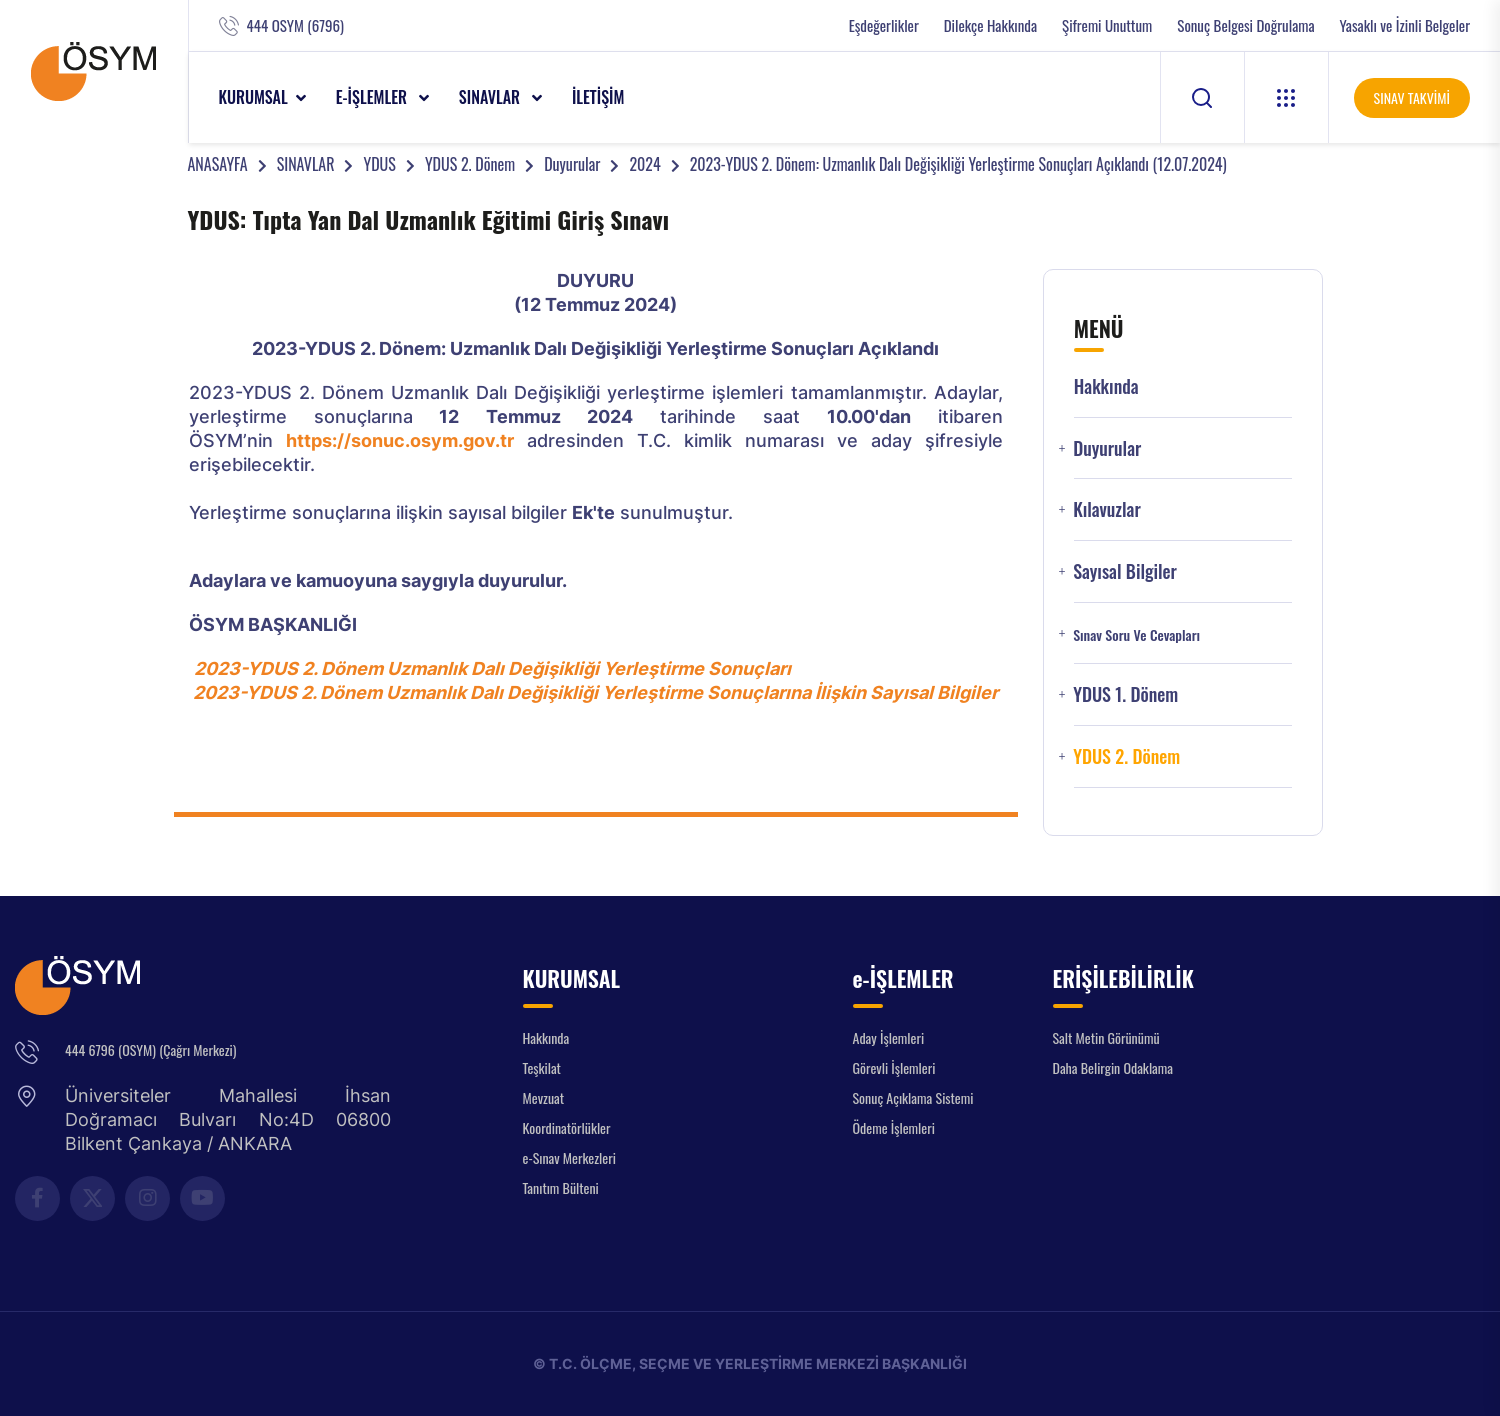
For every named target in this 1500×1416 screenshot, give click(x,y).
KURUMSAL (253, 97)
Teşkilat (542, 1067)
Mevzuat (544, 1097)
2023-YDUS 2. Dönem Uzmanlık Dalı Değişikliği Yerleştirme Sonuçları (492, 668)
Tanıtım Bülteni (561, 1187)
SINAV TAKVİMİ (1412, 97)
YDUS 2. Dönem (470, 164)
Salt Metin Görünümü (1106, 1037)
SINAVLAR (491, 97)
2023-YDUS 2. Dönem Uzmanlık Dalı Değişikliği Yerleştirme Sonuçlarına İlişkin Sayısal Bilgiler (595, 692)
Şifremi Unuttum (1107, 25)
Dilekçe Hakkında (990, 25)
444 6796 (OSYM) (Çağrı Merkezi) (150, 1049)
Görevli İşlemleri (894, 1067)
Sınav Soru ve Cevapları (1136, 635)
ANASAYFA (218, 164)
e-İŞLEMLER (373, 97)
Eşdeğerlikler (884, 25)
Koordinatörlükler (567, 1127)
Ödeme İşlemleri (894, 1127)
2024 (644, 164)
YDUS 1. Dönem (1125, 694)
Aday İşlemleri (889, 1037)
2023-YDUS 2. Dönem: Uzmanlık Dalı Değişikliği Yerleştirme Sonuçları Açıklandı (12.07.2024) (958, 164)
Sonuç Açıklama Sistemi (913, 1097)
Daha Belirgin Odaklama (1113, 1067)
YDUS (379, 164)
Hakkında (1106, 386)
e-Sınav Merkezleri (569, 1157)
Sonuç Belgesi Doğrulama (1245, 25)
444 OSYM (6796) (295, 25)
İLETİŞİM (598, 97)
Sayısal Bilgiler (1125, 571)
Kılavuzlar (1107, 509)
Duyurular (572, 164)
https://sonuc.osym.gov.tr (400, 440)
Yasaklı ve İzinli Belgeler (1405, 25)
